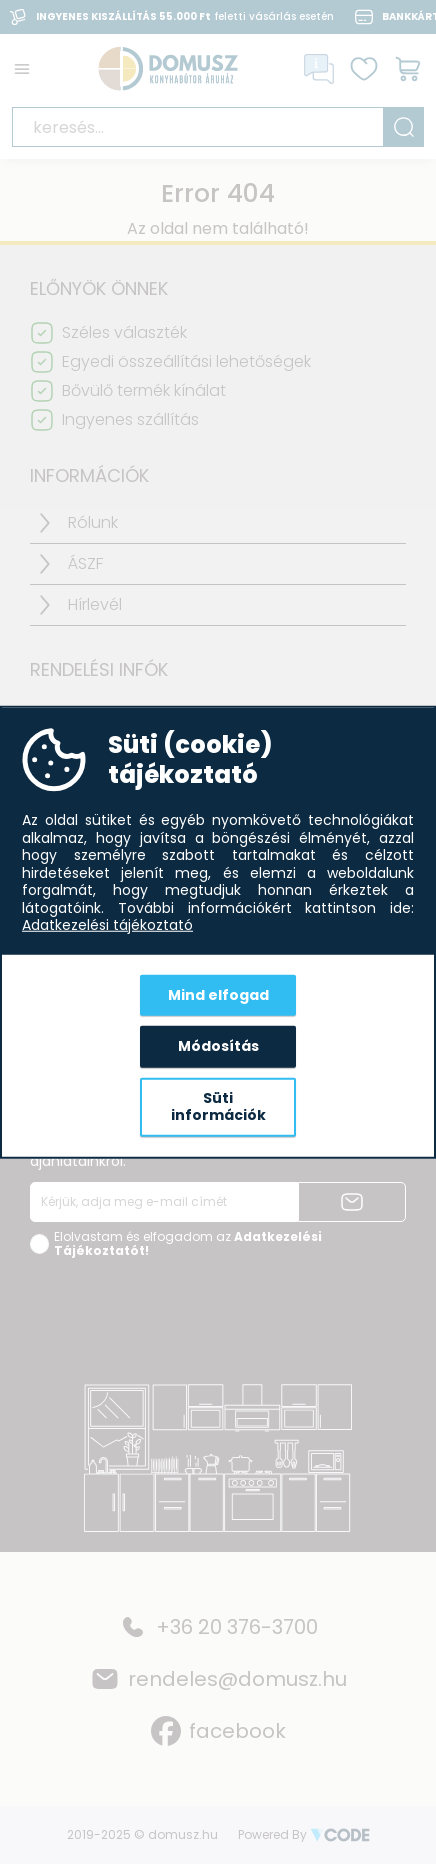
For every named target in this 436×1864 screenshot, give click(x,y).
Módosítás (218, 1046)
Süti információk (218, 1106)
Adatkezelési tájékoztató (107, 926)
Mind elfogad (218, 994)
